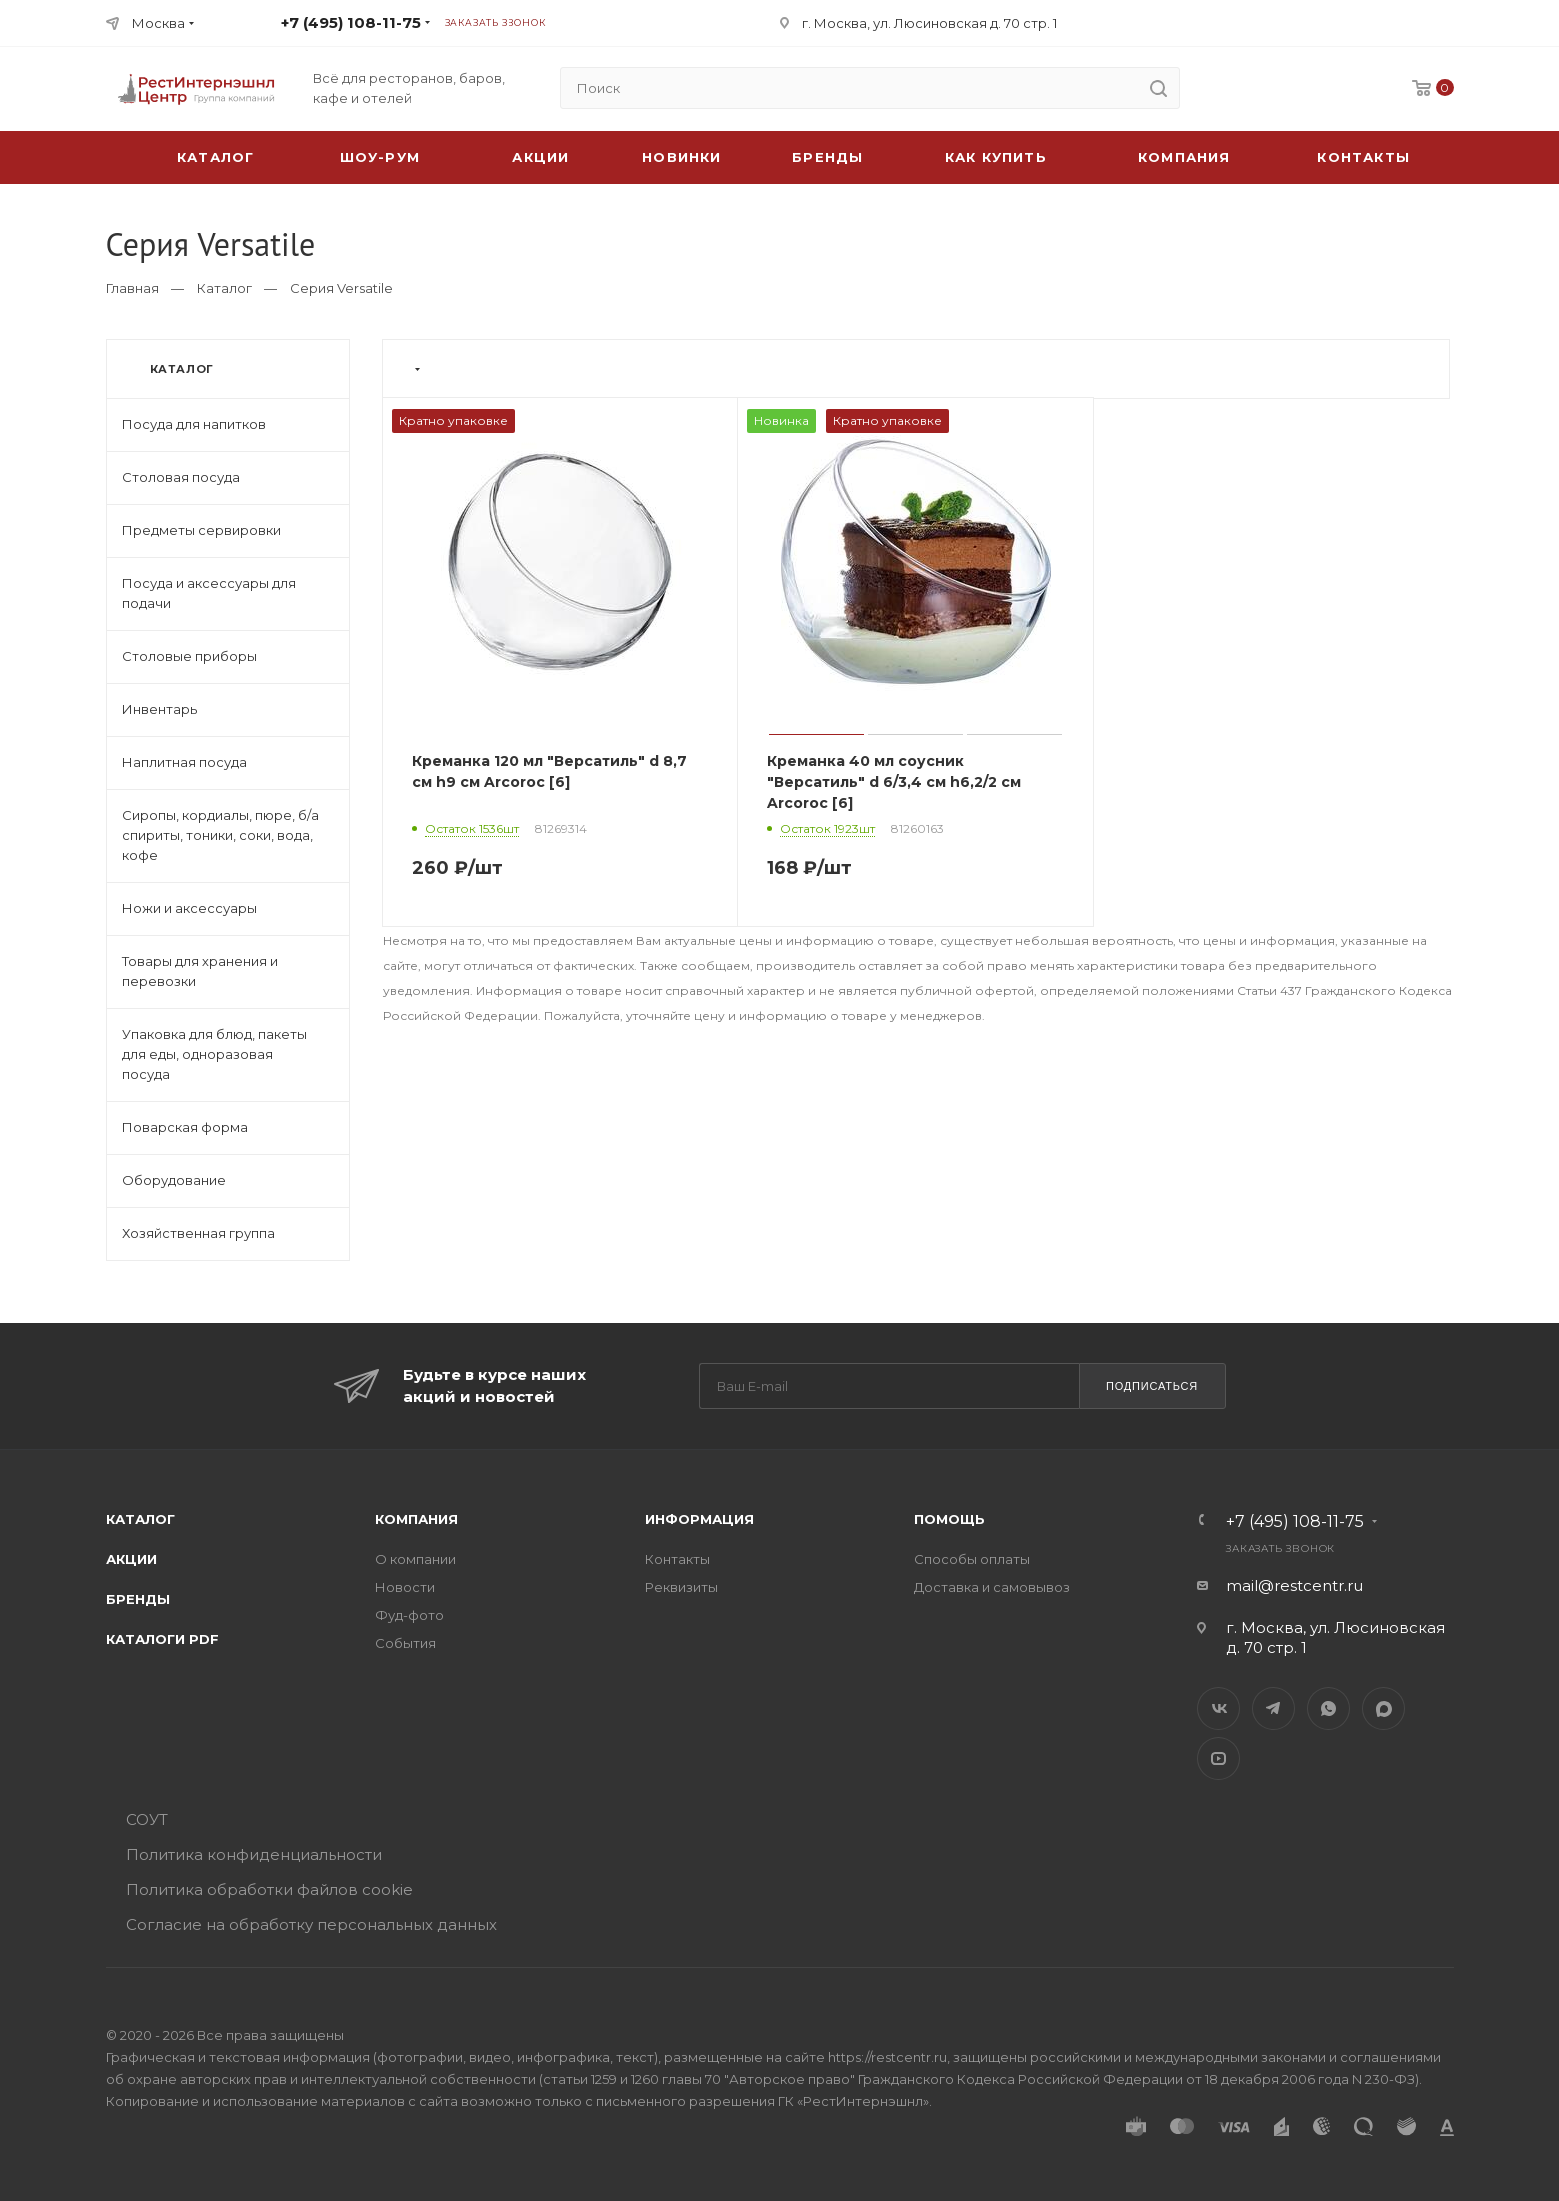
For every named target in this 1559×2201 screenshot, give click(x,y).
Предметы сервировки (201, 530)
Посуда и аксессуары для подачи (209, 593)
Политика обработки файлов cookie (269, 1889)
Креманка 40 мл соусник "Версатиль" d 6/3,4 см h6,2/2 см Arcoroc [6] (894, 782)
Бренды (827, 157)
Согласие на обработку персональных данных (311, 1924)
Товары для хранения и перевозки (200, 971)
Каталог (224, 288)
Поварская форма (185, 1127)
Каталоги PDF (162, 1639)
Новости (405, 1587)
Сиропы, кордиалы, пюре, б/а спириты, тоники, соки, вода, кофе (220, 835)
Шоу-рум (380, 157)
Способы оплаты (972, 1559)
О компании (415, 1559)
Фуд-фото (409, 1615)
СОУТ (147, 1819)
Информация (699, 1519)
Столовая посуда (181, 477)
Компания (1184, 157)
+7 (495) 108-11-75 (351, 22)
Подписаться (1152, 1386)
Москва (158, 23)
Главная (132, 288)
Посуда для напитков (194, 424)
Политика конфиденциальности (254, 1854)
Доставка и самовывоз (992, 1587)
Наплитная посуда (184, 762)
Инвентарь (159, 709)
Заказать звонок (495, 22)
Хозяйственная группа (198, 1233)
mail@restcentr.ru (1294, 1585)
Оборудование (174, 1180)
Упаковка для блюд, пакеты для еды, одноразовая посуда (214, 1054)
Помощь (949, 1519)
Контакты (1363, 157)
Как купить (996, 157)
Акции (131, 1559)
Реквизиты (681, 1587)
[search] (1159, 88)
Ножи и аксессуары (189, 908)
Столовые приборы (189, 656)
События (405, 1643)
